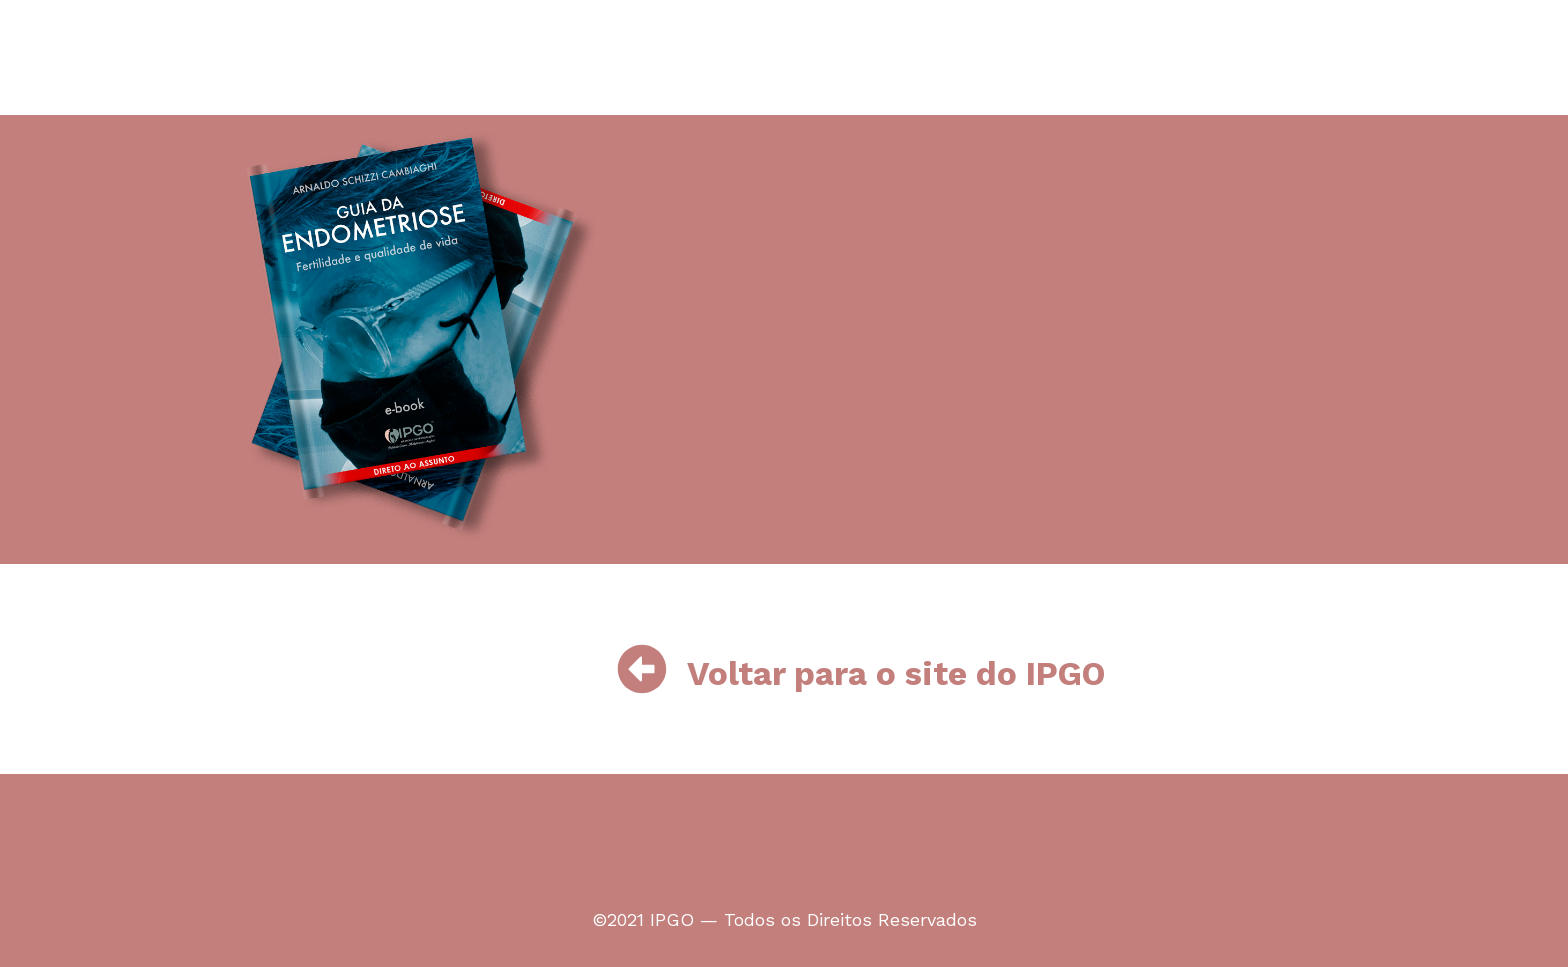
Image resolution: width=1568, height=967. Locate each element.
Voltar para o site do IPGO (896, 673)
